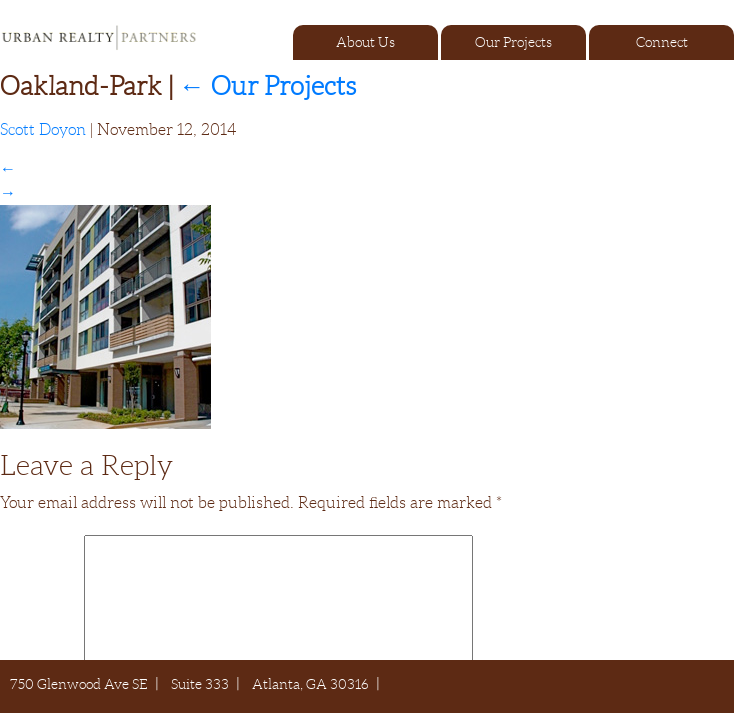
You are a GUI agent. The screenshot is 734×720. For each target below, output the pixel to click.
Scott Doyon (43, 129)
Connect (662, 42)
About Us (365, 42)
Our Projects (513, 42)
